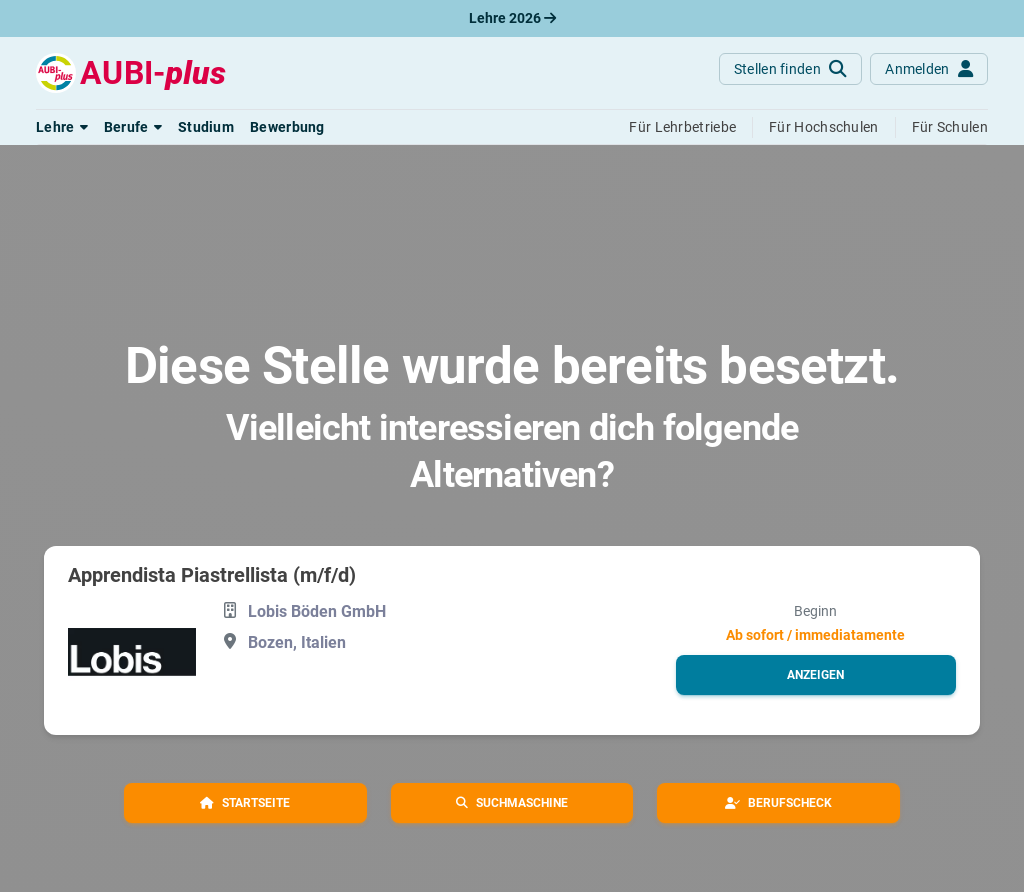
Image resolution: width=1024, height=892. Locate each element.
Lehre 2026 (512, 18)
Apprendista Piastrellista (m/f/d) (212, 575)
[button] (62, 127)
